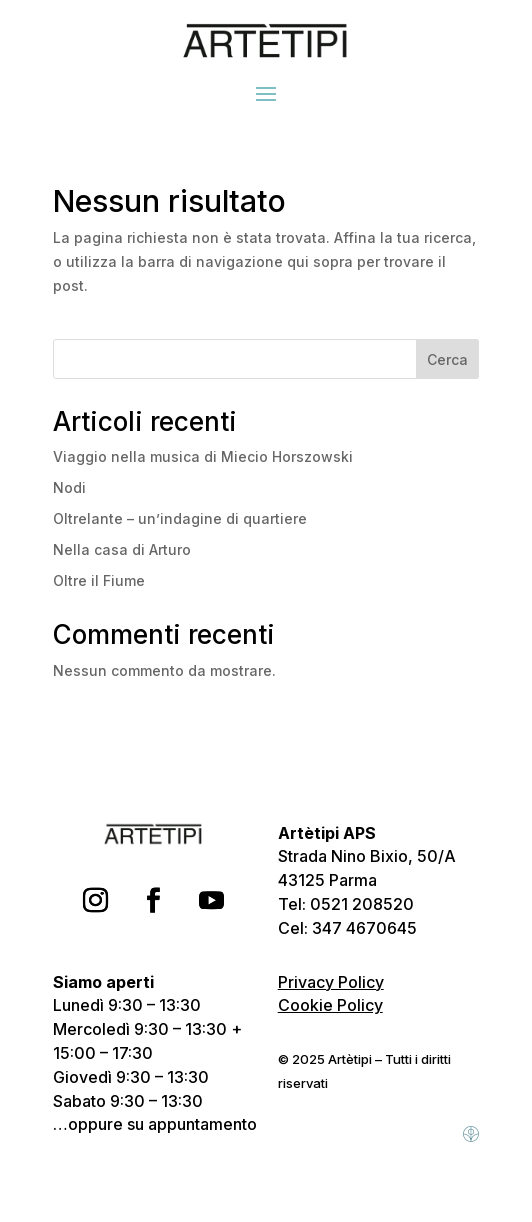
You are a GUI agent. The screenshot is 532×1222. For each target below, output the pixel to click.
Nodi (69, 487)
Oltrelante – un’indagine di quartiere (180, 518)
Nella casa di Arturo (122, 549)
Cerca (447, 359)
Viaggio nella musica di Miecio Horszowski (203, 456)
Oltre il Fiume (99, 580)
